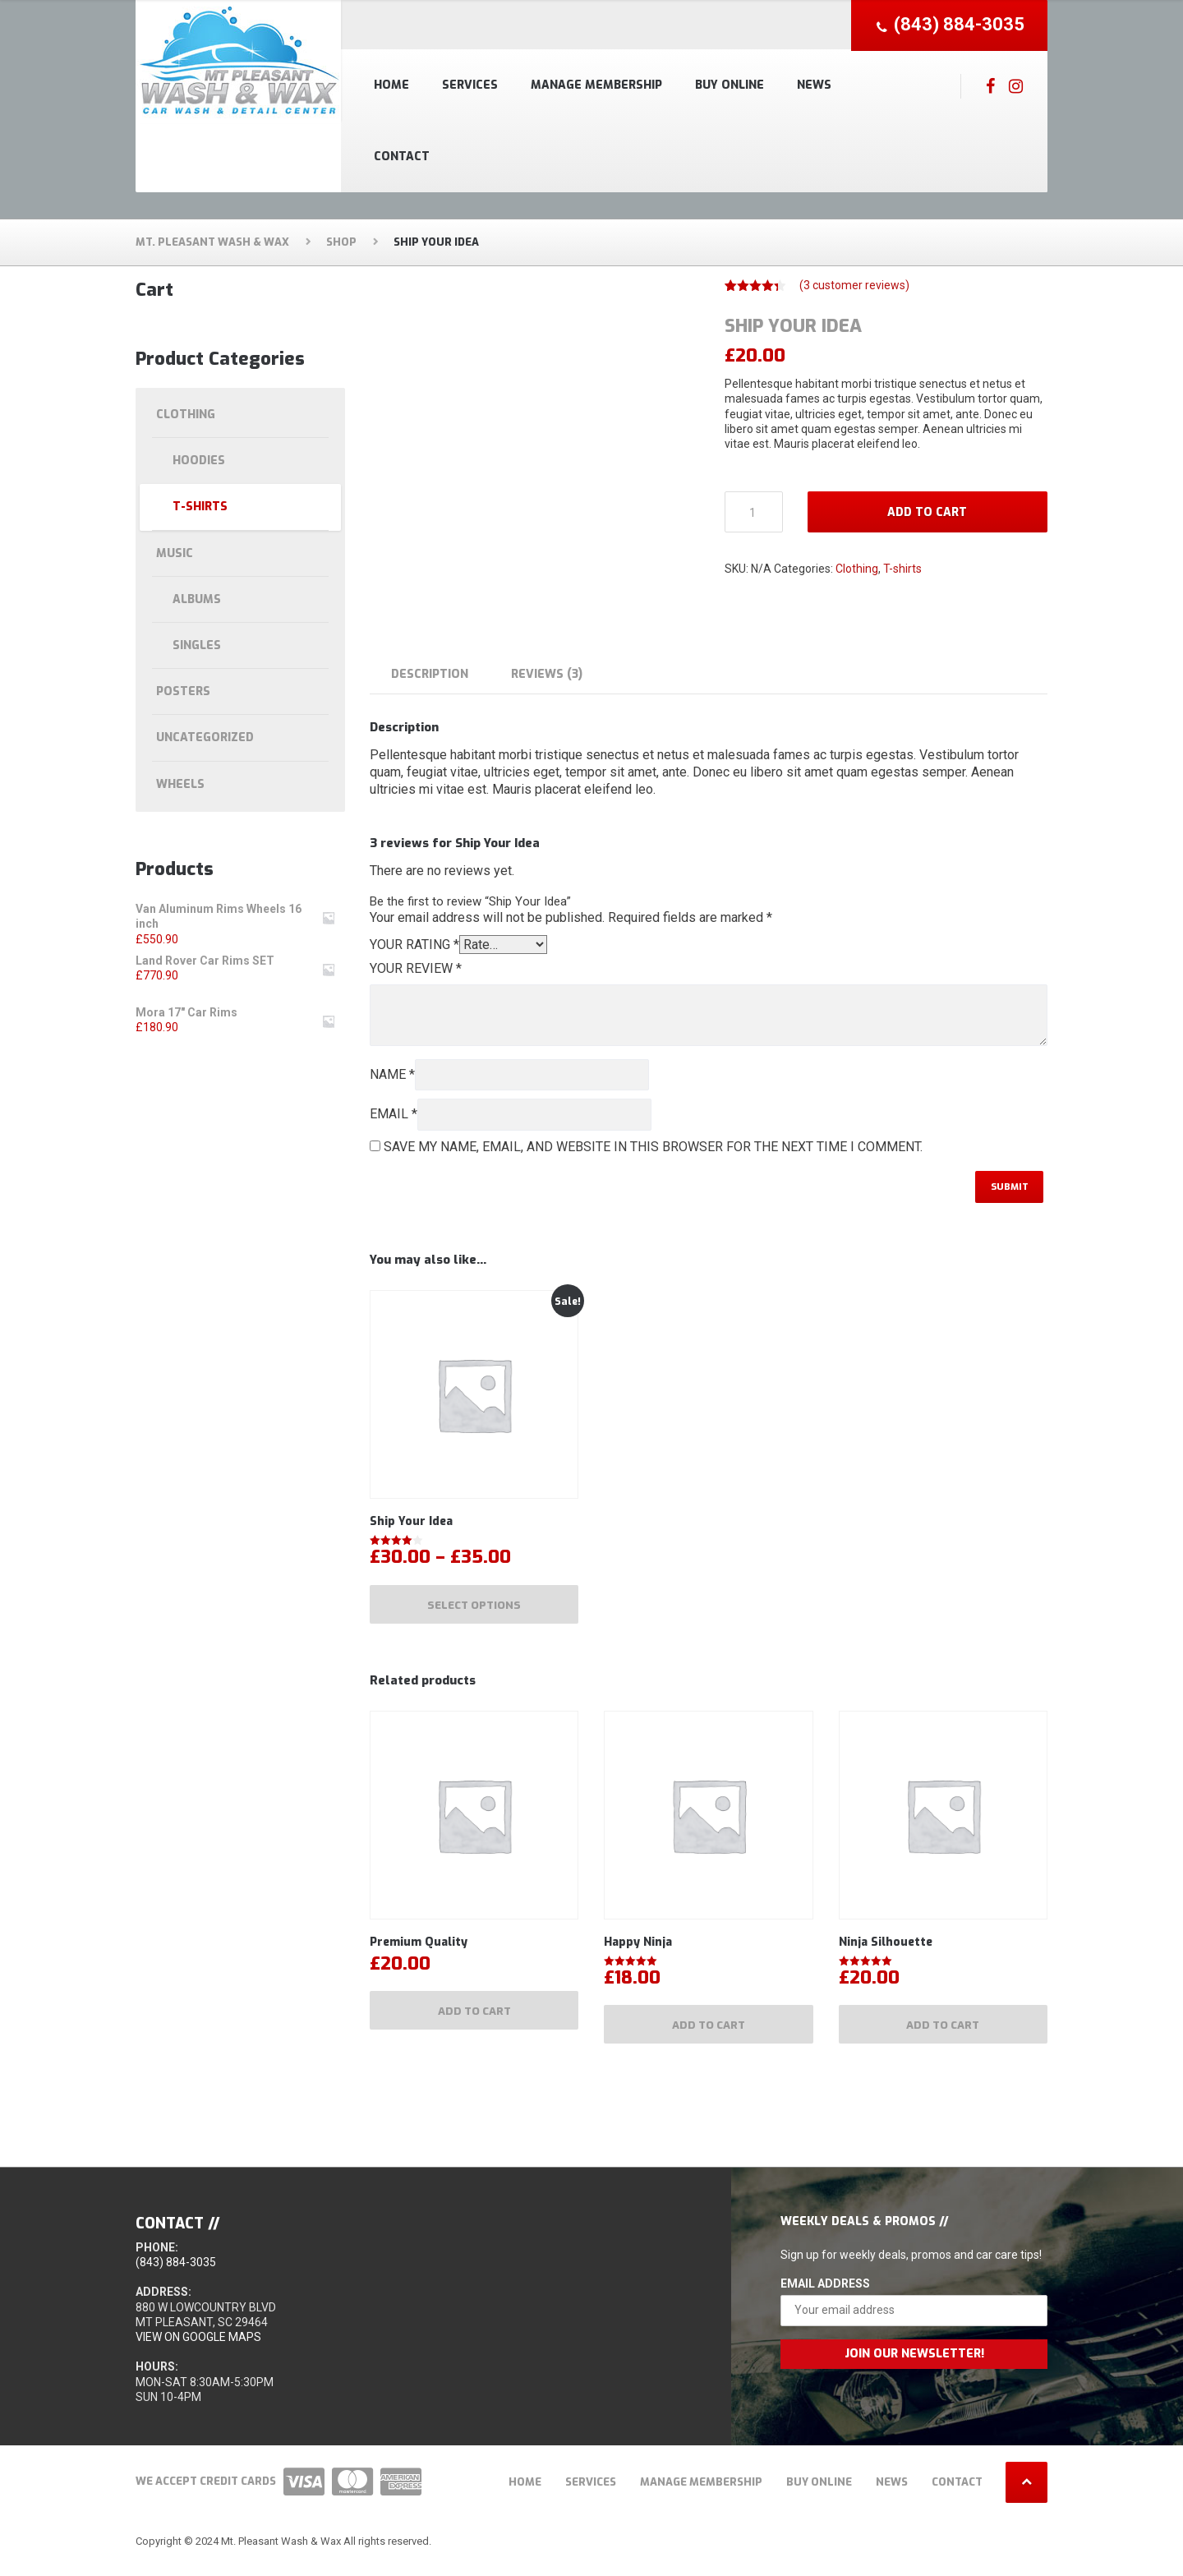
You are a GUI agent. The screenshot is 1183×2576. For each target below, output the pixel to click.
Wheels (180, 784)
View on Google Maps (198, 2347)
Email (393, 1114)
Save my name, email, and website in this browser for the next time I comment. (653, 1146)
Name (392, 1074)
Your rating (414, 944)
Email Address (825, 2294)
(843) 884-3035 (176, 2272)
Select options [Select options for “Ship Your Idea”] (474, 1609)
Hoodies (199, 460)
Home (391, 85)
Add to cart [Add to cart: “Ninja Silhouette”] (943, 2034)
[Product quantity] (754, 511)
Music (174, 553)
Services (470, 85)
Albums (197, 599)
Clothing (856, 568)
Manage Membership (596, 85)
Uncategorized (205, 737)
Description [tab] (429, 674)
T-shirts (902, 568)
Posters (183, 691)
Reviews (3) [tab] (546, 674)
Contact (402, 156)
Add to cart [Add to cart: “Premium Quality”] (474, 2020)
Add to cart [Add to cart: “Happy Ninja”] (708, 2034)
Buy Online (729, 85)
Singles (197, 645)
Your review (416, 968)
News (814, 85)
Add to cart (927, 512)
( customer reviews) (854, 285)
